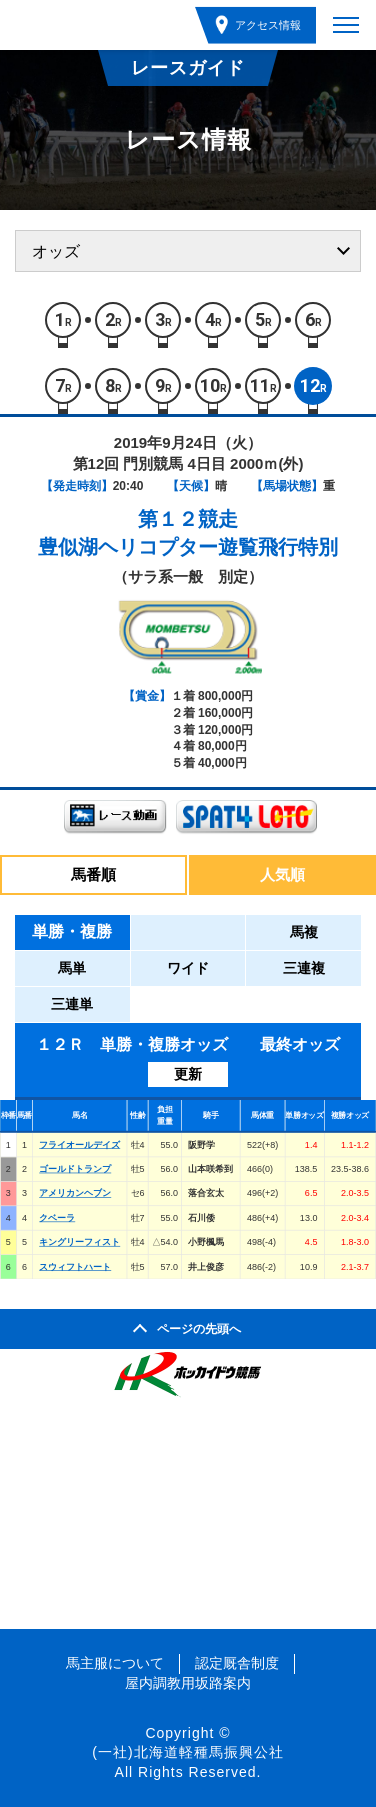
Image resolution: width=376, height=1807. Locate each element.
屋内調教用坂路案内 (188, 1683)
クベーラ (57, 1218)
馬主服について (115, 1663)
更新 (188, 1074)
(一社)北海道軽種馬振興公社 (187, 1752)
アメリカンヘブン (75, 1193)
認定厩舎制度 (237, 1663)
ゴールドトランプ (75, 1169)
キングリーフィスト (79, 1242)
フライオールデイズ (79, 1144)
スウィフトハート (75, 1266)
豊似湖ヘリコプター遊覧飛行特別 (188, 547)
